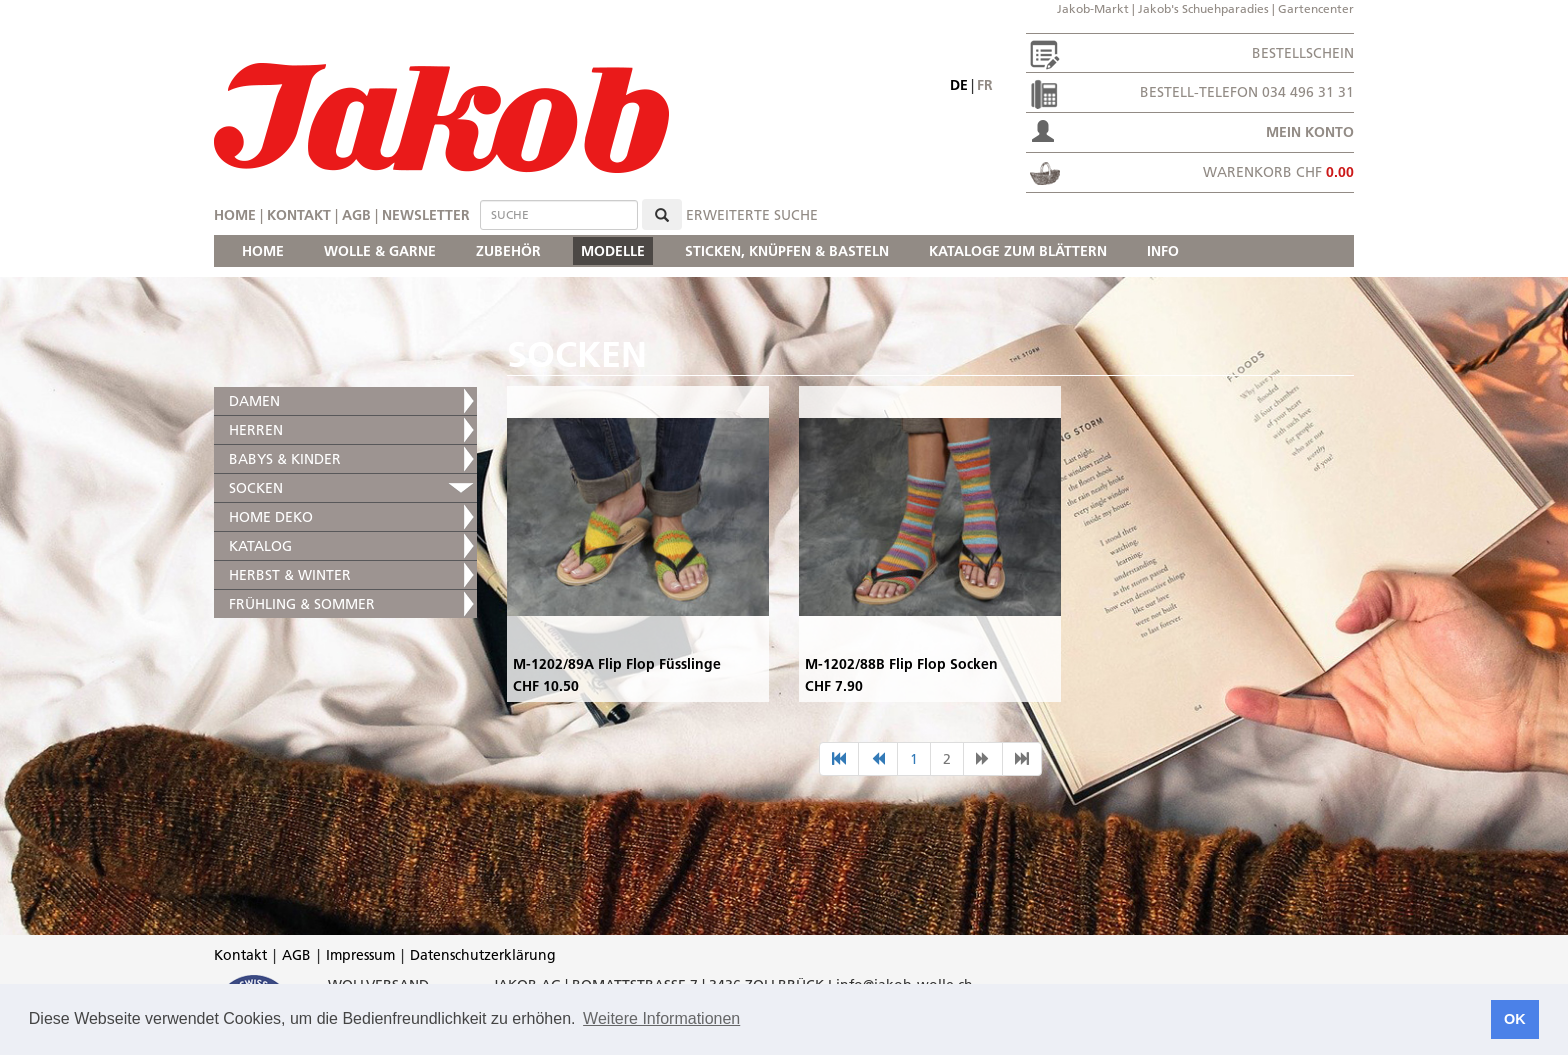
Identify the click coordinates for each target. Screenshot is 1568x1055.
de (959, 85)
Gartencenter (1316, 8)
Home (235, 215)
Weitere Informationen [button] (661, 1018)
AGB (356, 215)
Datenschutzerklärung (483, 955)
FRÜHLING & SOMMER (302, 604)
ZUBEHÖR (508, 251)
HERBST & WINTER (290, 575)
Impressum (360, 955)
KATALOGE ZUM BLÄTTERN (1018, 251)
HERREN (256, 430)
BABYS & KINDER (285, 459)
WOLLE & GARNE (380, 251)
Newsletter (426, 215)
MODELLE (613, 251)
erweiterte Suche (752, 215)
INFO (1163, 251)
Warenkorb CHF (1278, 172)
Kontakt (299, 215)
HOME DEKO (271, 517)
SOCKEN (256, 488)
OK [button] (1515, 1019)
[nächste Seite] (983, 759)
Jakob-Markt (1093, 8)
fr (985, 85)
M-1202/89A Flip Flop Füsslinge (617, 664)
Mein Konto (1310, 132)
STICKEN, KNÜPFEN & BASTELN (787, 251)
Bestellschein (1303, 53)
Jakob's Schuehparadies (1203, 8)
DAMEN (254, 401)
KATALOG (260, 546)
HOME (263, 251)
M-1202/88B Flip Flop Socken (901, 664)
